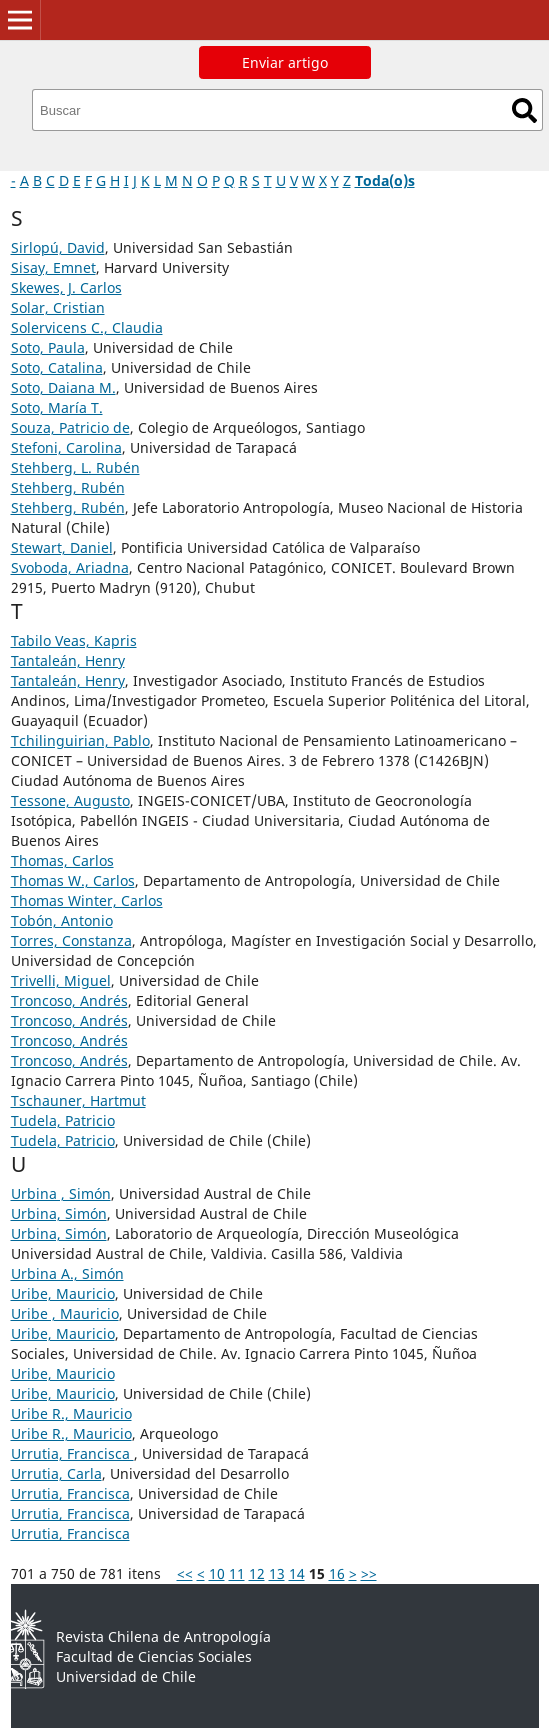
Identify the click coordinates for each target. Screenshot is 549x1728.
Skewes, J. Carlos (66, 287)
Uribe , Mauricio (65, 1313)
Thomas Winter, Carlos (87, 900)
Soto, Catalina (57, 367)
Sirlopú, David (58, 247)
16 (337, 1573)
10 (217, 1573)
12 (257, 1573)
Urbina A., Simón (67, 1273)
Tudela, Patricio (63, 1120)
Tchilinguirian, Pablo (80, 740)
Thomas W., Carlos (73, 880)
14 (297, 1573)
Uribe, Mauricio (63, 1293)
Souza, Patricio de (70, 427)
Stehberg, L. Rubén (75, 467)
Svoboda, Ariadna (70, 567)
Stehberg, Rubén (68, 487)
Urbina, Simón (59, 1213)
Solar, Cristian (58, 307)
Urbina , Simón (61, 1193)
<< (185, 1573)
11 (237, 1573)
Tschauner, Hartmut (78, 1100)
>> (369, 1573)
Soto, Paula (48, 347)
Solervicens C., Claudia (87, 327)
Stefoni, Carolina (66, 447)
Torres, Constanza (71, 940)
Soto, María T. (57, 407)
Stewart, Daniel (62, 547)
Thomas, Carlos (62, 860)
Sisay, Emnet (53, 267)
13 (277, 1573)
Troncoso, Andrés (69, 1000)
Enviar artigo (285, 62)
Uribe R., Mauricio (71, 1413)
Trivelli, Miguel (61, 980)
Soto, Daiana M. (63, 387)
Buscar (524, 110)
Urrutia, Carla (56, 1473)
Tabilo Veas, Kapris (74, 640)
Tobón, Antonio (62, 920)
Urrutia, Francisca (72, 1453)
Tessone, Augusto (70, 800)
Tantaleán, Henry (68, 660)
